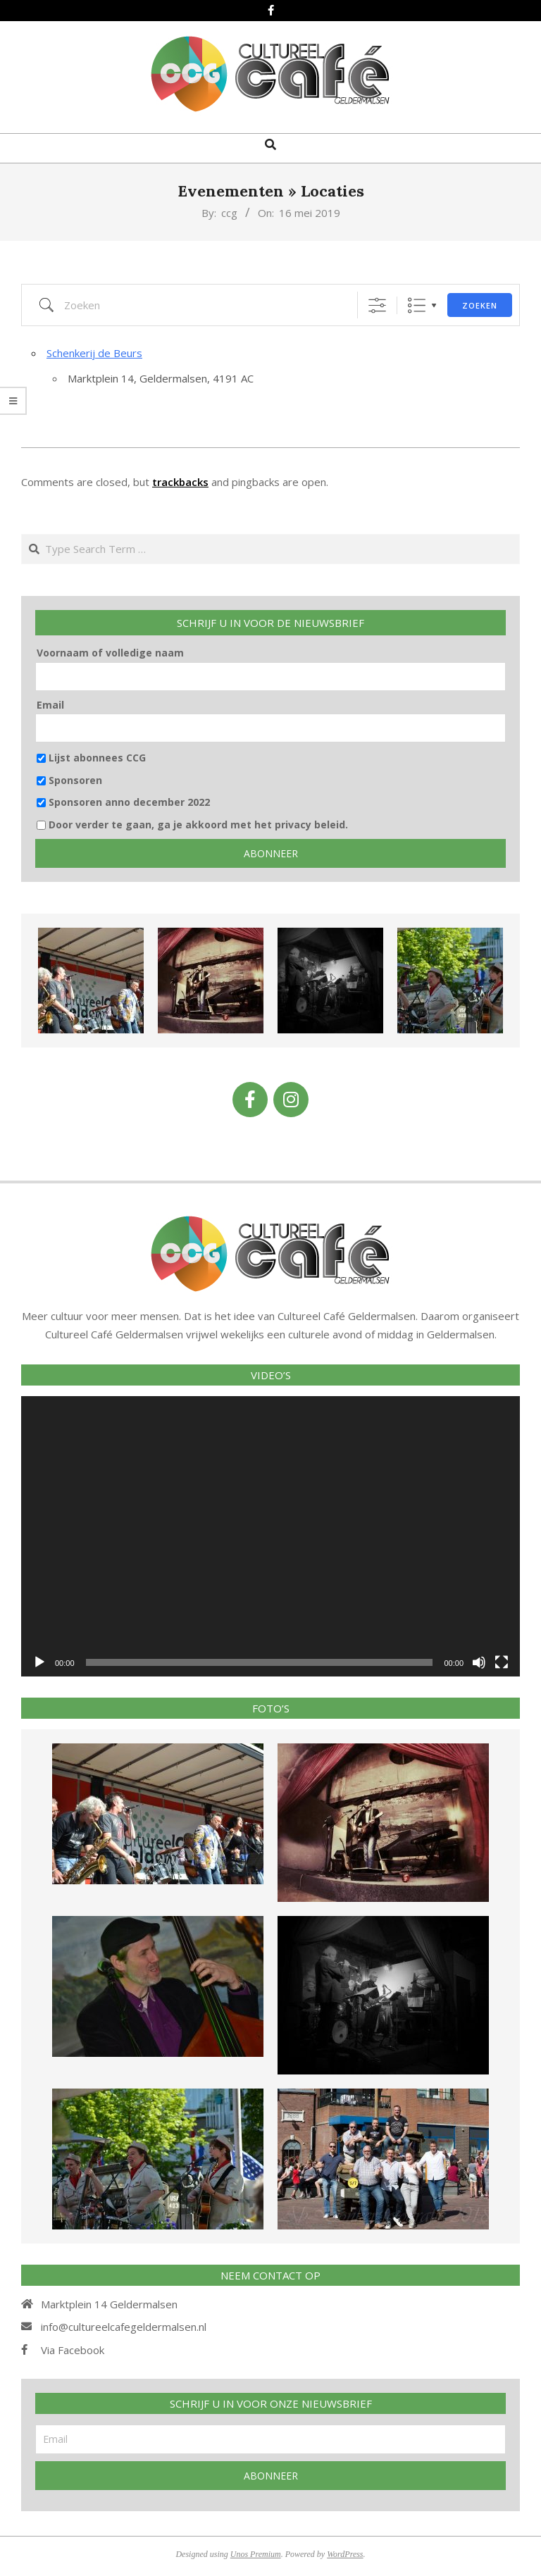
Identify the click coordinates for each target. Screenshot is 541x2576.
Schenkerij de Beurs (94, 353)
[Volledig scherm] (502, 1662)
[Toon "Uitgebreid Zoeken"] (377, 305)
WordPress (345, 2554)
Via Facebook (72, 2350)
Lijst (416, 305)
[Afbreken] (479, 1662)
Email (50, 704)
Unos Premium (255, 2554)
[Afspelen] (39, 1662)
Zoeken (479, 305)
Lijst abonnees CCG (91, 757)
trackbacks (180, 482)
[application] (270, 1536)
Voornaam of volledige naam (110, 652)
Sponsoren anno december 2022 (123, 802)
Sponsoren (69, 780)
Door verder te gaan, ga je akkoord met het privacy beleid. (192, 824)
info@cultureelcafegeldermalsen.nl (123, 2327)
